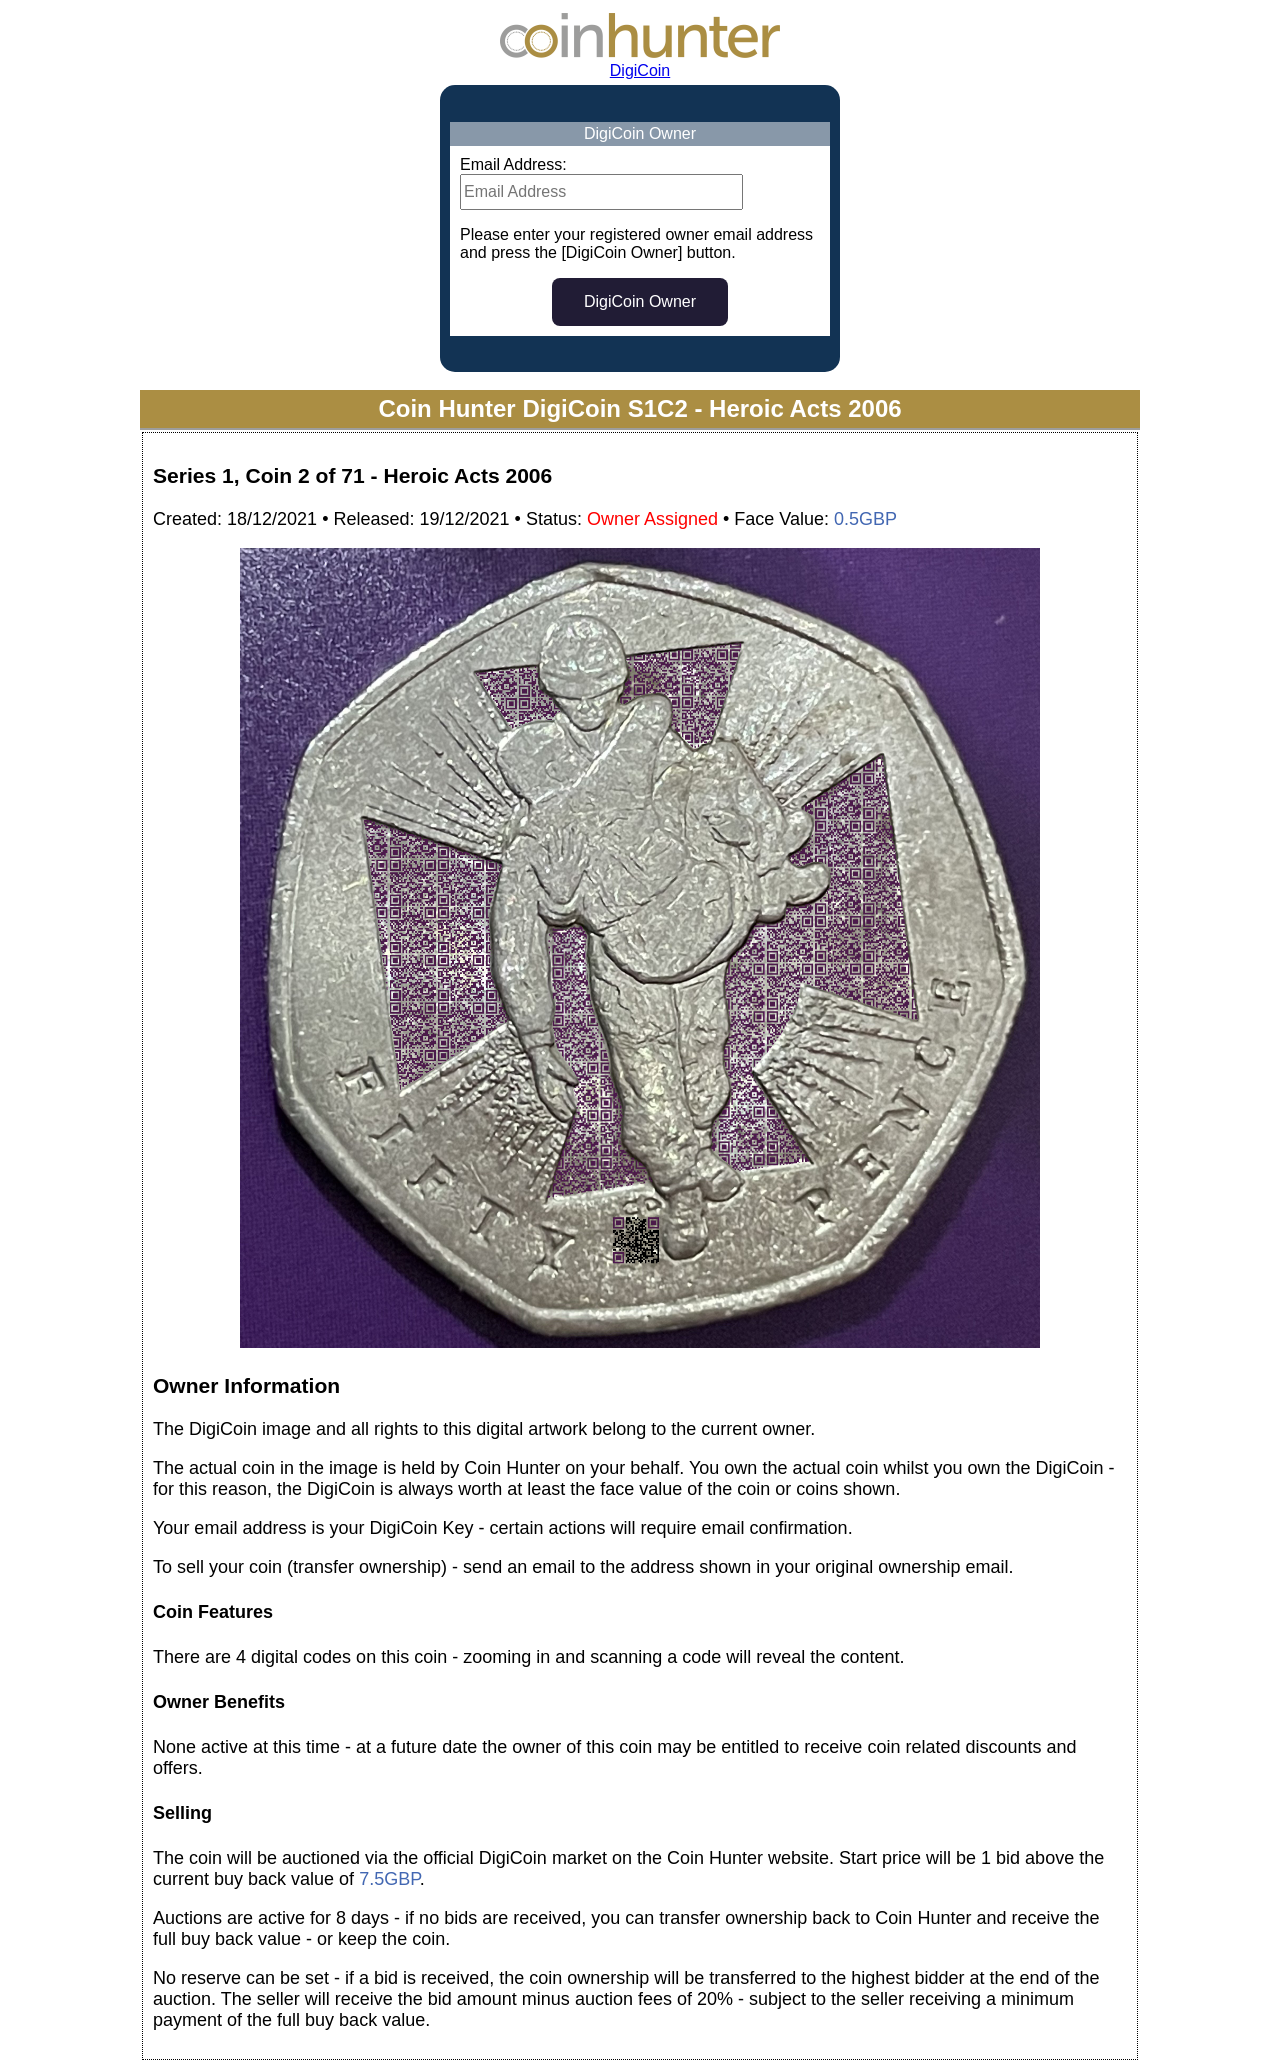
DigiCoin (640, 70)
